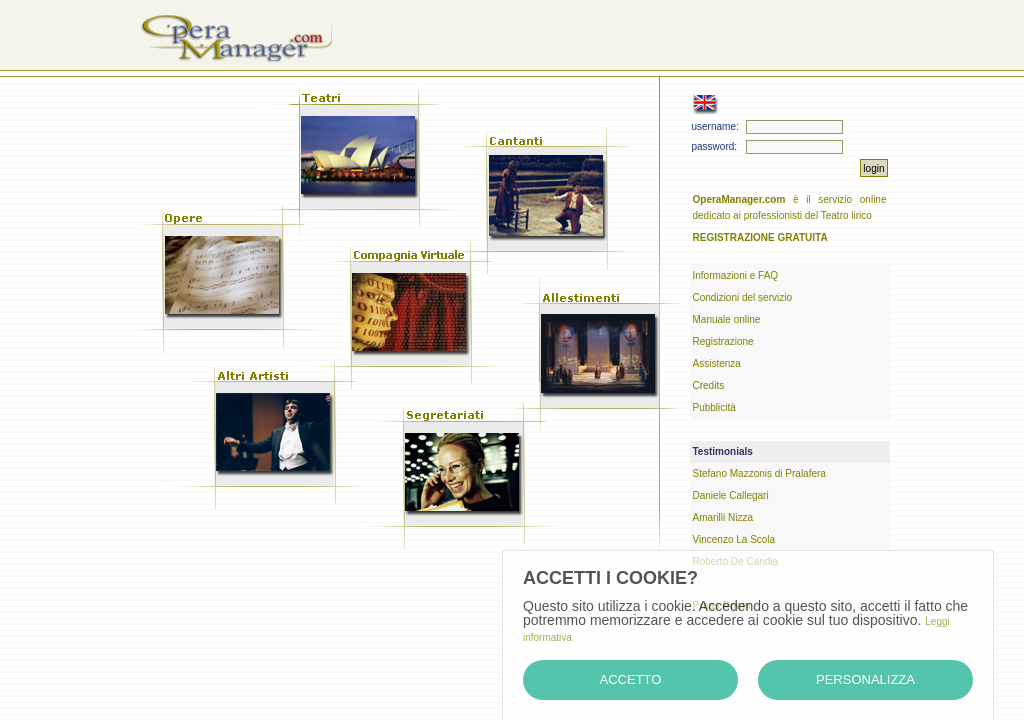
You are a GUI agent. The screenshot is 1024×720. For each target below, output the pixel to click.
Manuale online (727, 319)
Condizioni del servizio (743, 297)
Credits (709, 385)
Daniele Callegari (731, 495)
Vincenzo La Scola (734, 539)
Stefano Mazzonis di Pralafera (759, 473)
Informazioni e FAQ (736, 275)
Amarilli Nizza (723, 517)
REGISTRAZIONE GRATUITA (760, 237)
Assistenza (717, 363)
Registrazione (723, 341)
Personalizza (865, 679)
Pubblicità (714, 407)
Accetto (631, 679)
